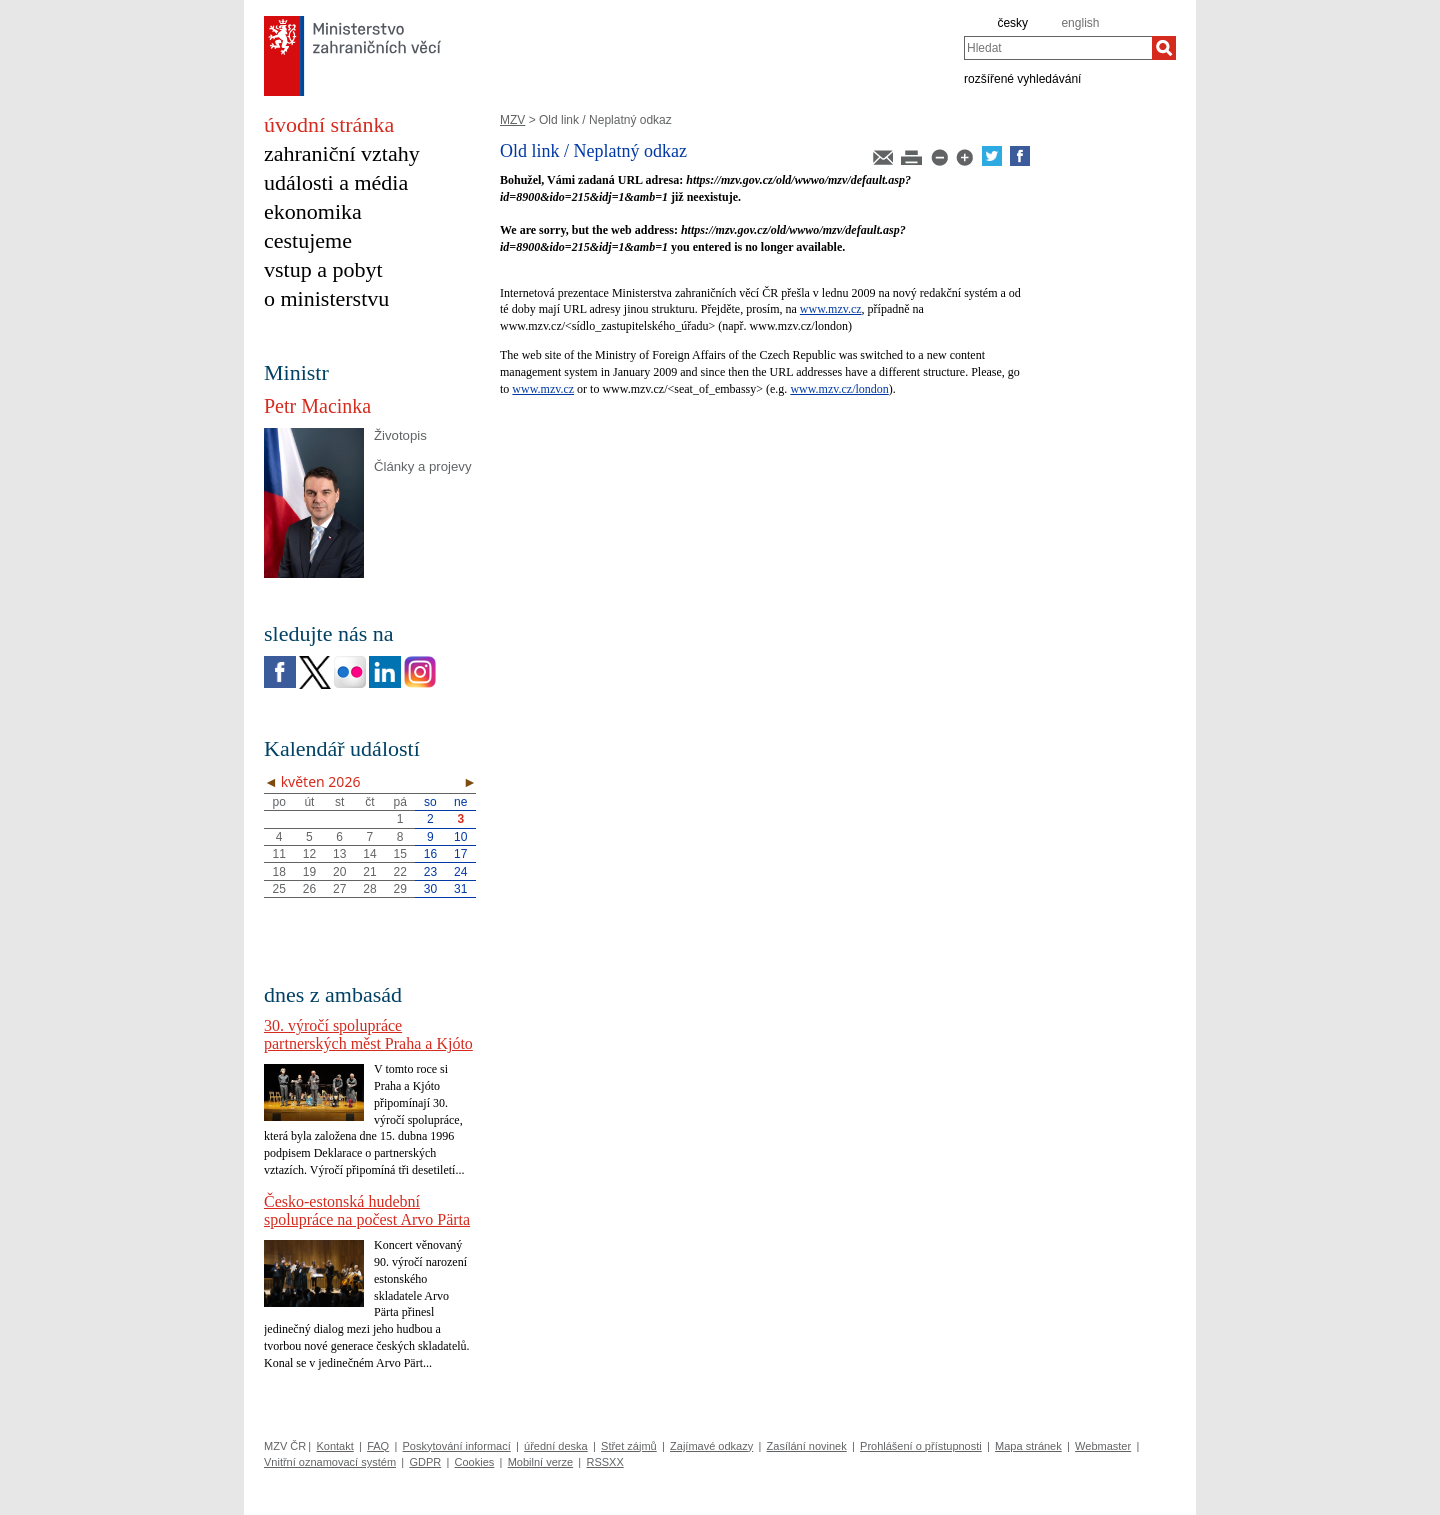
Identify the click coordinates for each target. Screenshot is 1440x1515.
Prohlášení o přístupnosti (921, 1446)
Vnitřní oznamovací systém (330, 1462)
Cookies (475, 1462)
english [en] (1080, 23)
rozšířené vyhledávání (1022, 78)
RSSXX (604, 1462)
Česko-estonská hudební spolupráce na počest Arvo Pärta (367, 1210)
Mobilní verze (540, 1462)
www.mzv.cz (831, 309)
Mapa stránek (1028, 1446)
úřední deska (556, 1446)
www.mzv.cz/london (839, 389)
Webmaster (1103, 1446)
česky (1012, 23)
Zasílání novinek (807, 1446)
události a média (336, 182)
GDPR (425, 1462)
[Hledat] (1164, 48)
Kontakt (334, 1446)
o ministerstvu (326, 298)
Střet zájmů (629, 1446)
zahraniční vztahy (342, 153)
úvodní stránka (329, 124)
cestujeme (308, 240)
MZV (512, 120)
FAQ (378, 1446)
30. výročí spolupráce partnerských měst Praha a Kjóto (368, 1034)
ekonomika (313, 211)
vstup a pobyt (323, 269)
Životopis (400, 435)
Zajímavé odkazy (711, 1446)
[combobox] (1058, 48)
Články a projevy (422, 466)
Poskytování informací (457, 1446)
